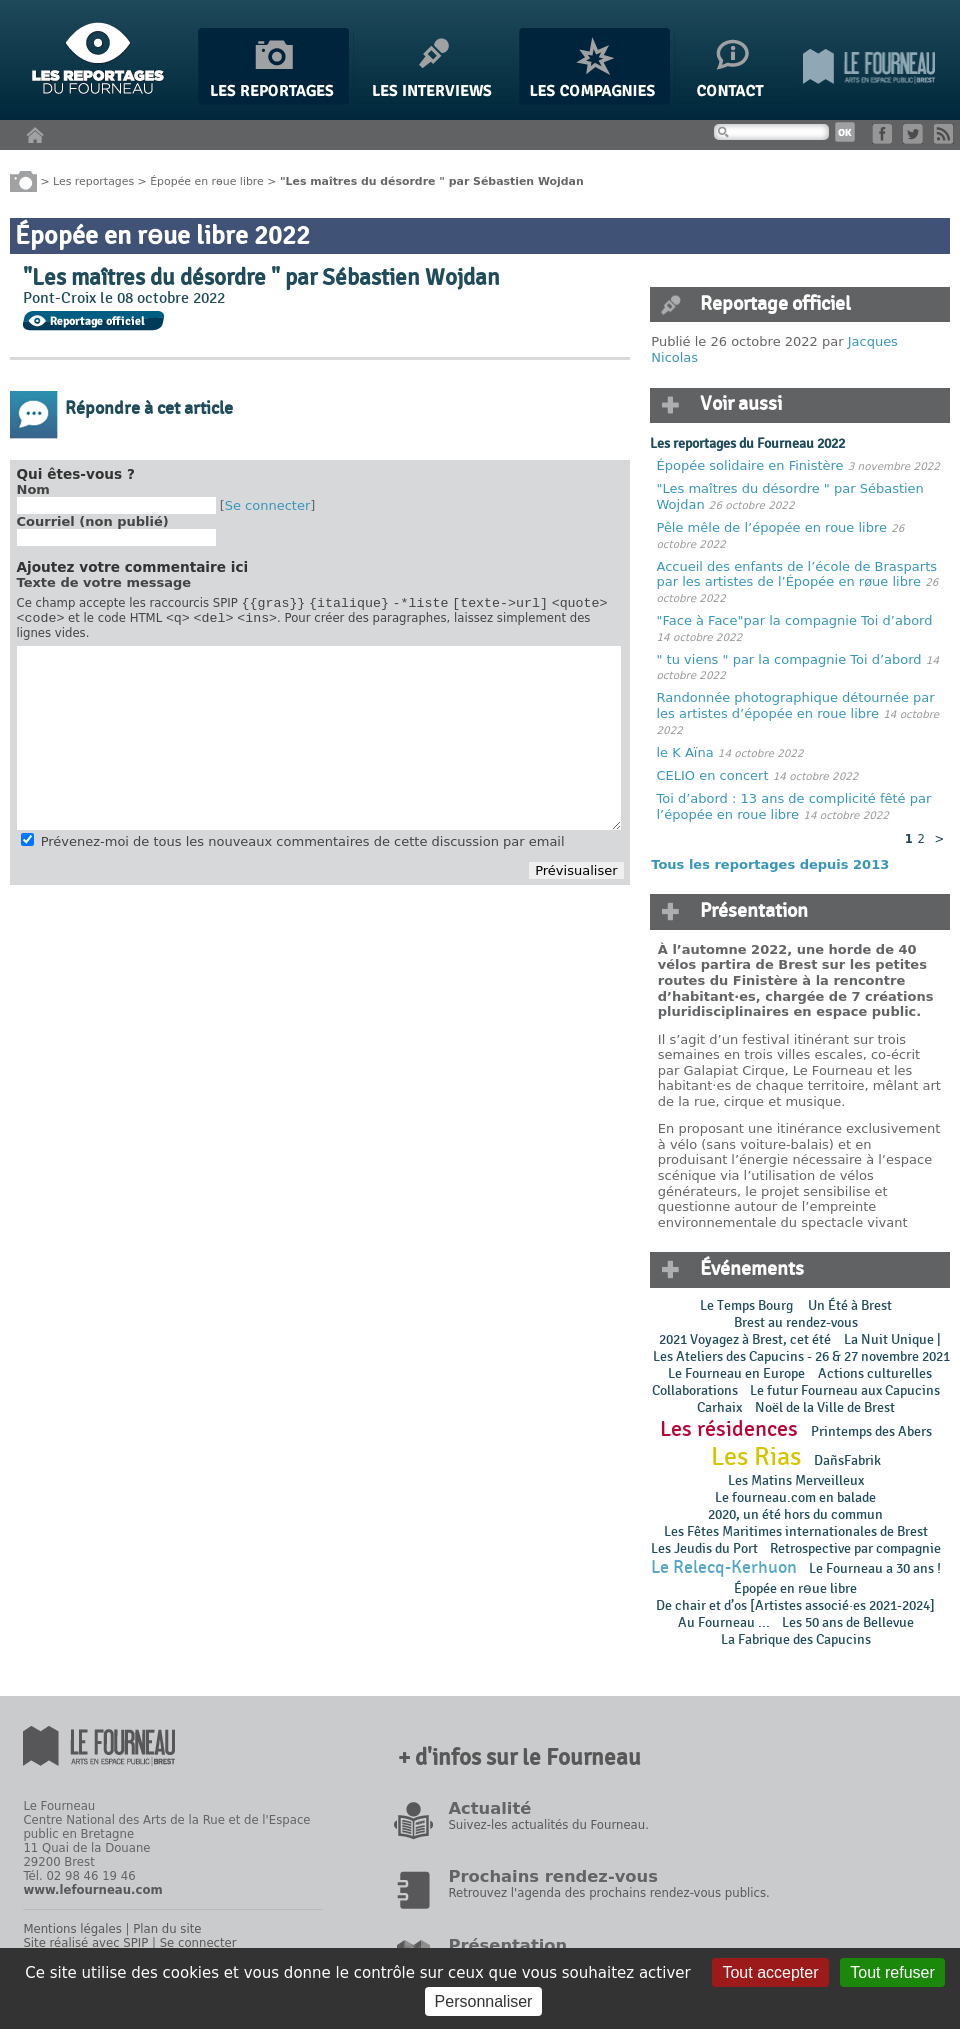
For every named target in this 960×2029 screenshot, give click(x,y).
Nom (33, 489)
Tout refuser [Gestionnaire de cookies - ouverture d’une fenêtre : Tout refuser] (892, 1972)
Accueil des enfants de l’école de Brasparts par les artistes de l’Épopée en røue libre (797, 574)
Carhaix (719, 1407)
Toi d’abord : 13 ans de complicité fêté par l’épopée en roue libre (794, 806)
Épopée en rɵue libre (207, 180)
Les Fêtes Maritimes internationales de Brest (796, 1531)
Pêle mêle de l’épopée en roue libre (772, 527)
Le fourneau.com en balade (795, 1497)
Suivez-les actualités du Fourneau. (548, 1825)
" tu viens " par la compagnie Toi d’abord (789, 659)
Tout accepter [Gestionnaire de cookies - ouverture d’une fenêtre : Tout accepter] (770, 1972)
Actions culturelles (875, 1373)
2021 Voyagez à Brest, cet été (745, 1339)
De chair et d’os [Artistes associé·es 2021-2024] (795, 1605)
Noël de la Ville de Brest (825, 1407)
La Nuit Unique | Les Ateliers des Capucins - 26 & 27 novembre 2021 (800, 1348)
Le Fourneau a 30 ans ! (875, 1568)
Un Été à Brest (850, 1305)
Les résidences (729, 1429)
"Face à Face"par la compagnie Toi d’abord (795, 620)
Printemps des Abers (871, 1431)
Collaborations (695, 1390)
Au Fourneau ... (724, 1622)
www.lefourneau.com (92, 1890)
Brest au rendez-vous (796, 1322)
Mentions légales (72, 1929)
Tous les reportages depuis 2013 (770, 864)
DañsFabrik (847, 1460)
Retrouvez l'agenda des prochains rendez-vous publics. (608, 1893)
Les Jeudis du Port (704, 1548)
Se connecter (268, 505)
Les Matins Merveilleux (796, 1480)
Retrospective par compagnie (855, 1548)
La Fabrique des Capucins (796, 1639)
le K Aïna (685, 752)
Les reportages (93, 180)
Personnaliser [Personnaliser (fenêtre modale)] (484, 2001)
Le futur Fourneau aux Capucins (845, 1390)
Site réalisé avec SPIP (85, 1943)
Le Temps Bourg (748, 1305)
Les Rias (756, 1457)
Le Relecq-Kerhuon (724, 1567)
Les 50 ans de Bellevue (848, 1622)
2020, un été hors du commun (795, 1514)
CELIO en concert (713, 775)
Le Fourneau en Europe (736, 1373)
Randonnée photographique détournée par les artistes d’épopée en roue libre (796, 705)
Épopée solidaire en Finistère (750, 465)
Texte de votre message (104, 582)
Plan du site (167, 1929)
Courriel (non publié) (93, 521)
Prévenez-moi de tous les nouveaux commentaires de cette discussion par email (303, 847)
